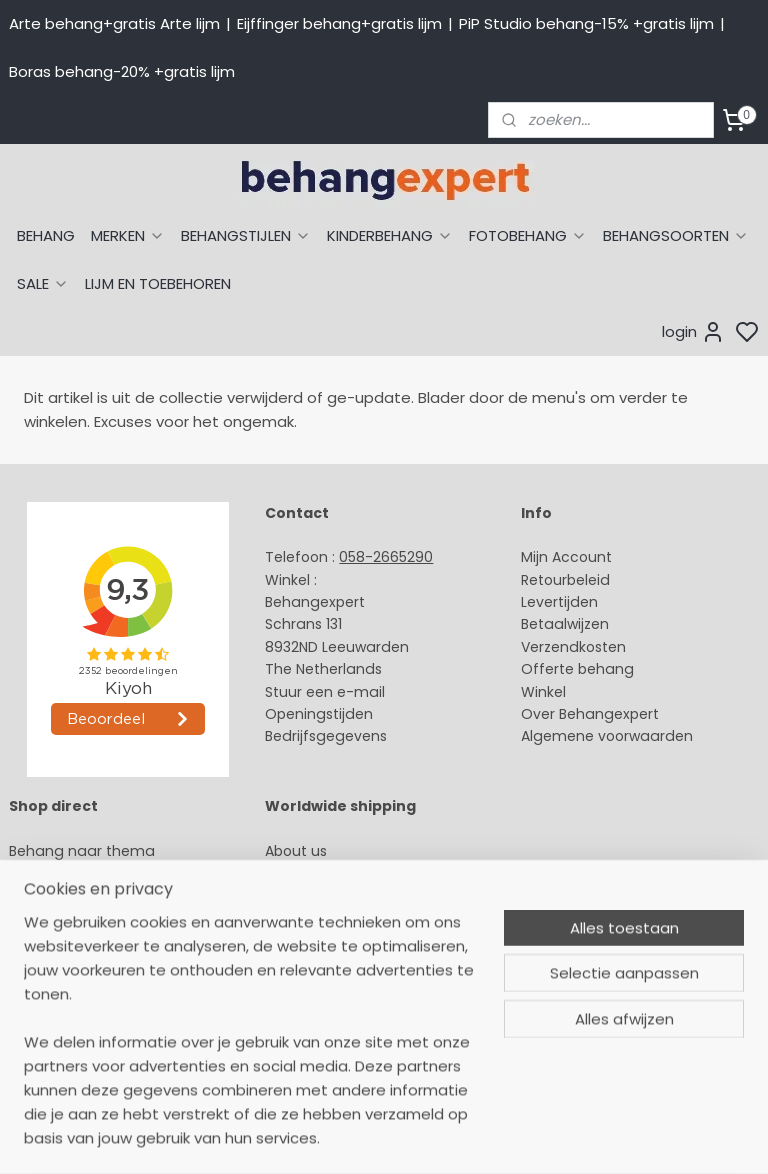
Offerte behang (577, 669)
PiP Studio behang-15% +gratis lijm (586, 23)
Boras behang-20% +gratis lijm (122, 71)
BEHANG (46, 235)
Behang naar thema (82, 851)
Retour (544, 580)
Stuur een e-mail (327, 692)
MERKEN (128, 235)
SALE (43, 283)
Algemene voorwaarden (607, 736)
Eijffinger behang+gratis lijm (339, 23)
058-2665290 (386, 557)
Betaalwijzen (565, 624)
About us (296, 851)
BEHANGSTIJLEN (246, 235)
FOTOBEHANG (528, 235)
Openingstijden (319, 714)
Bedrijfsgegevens (326, 736)
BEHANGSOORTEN (676, 235)
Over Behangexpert (590, 714)
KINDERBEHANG (390, 235)
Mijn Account (566, 557)
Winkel (543, 692)
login (693, 332)
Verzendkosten (573, 647)
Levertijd (550, 602)
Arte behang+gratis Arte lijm (114, 23)
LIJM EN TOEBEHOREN (158, 283)
